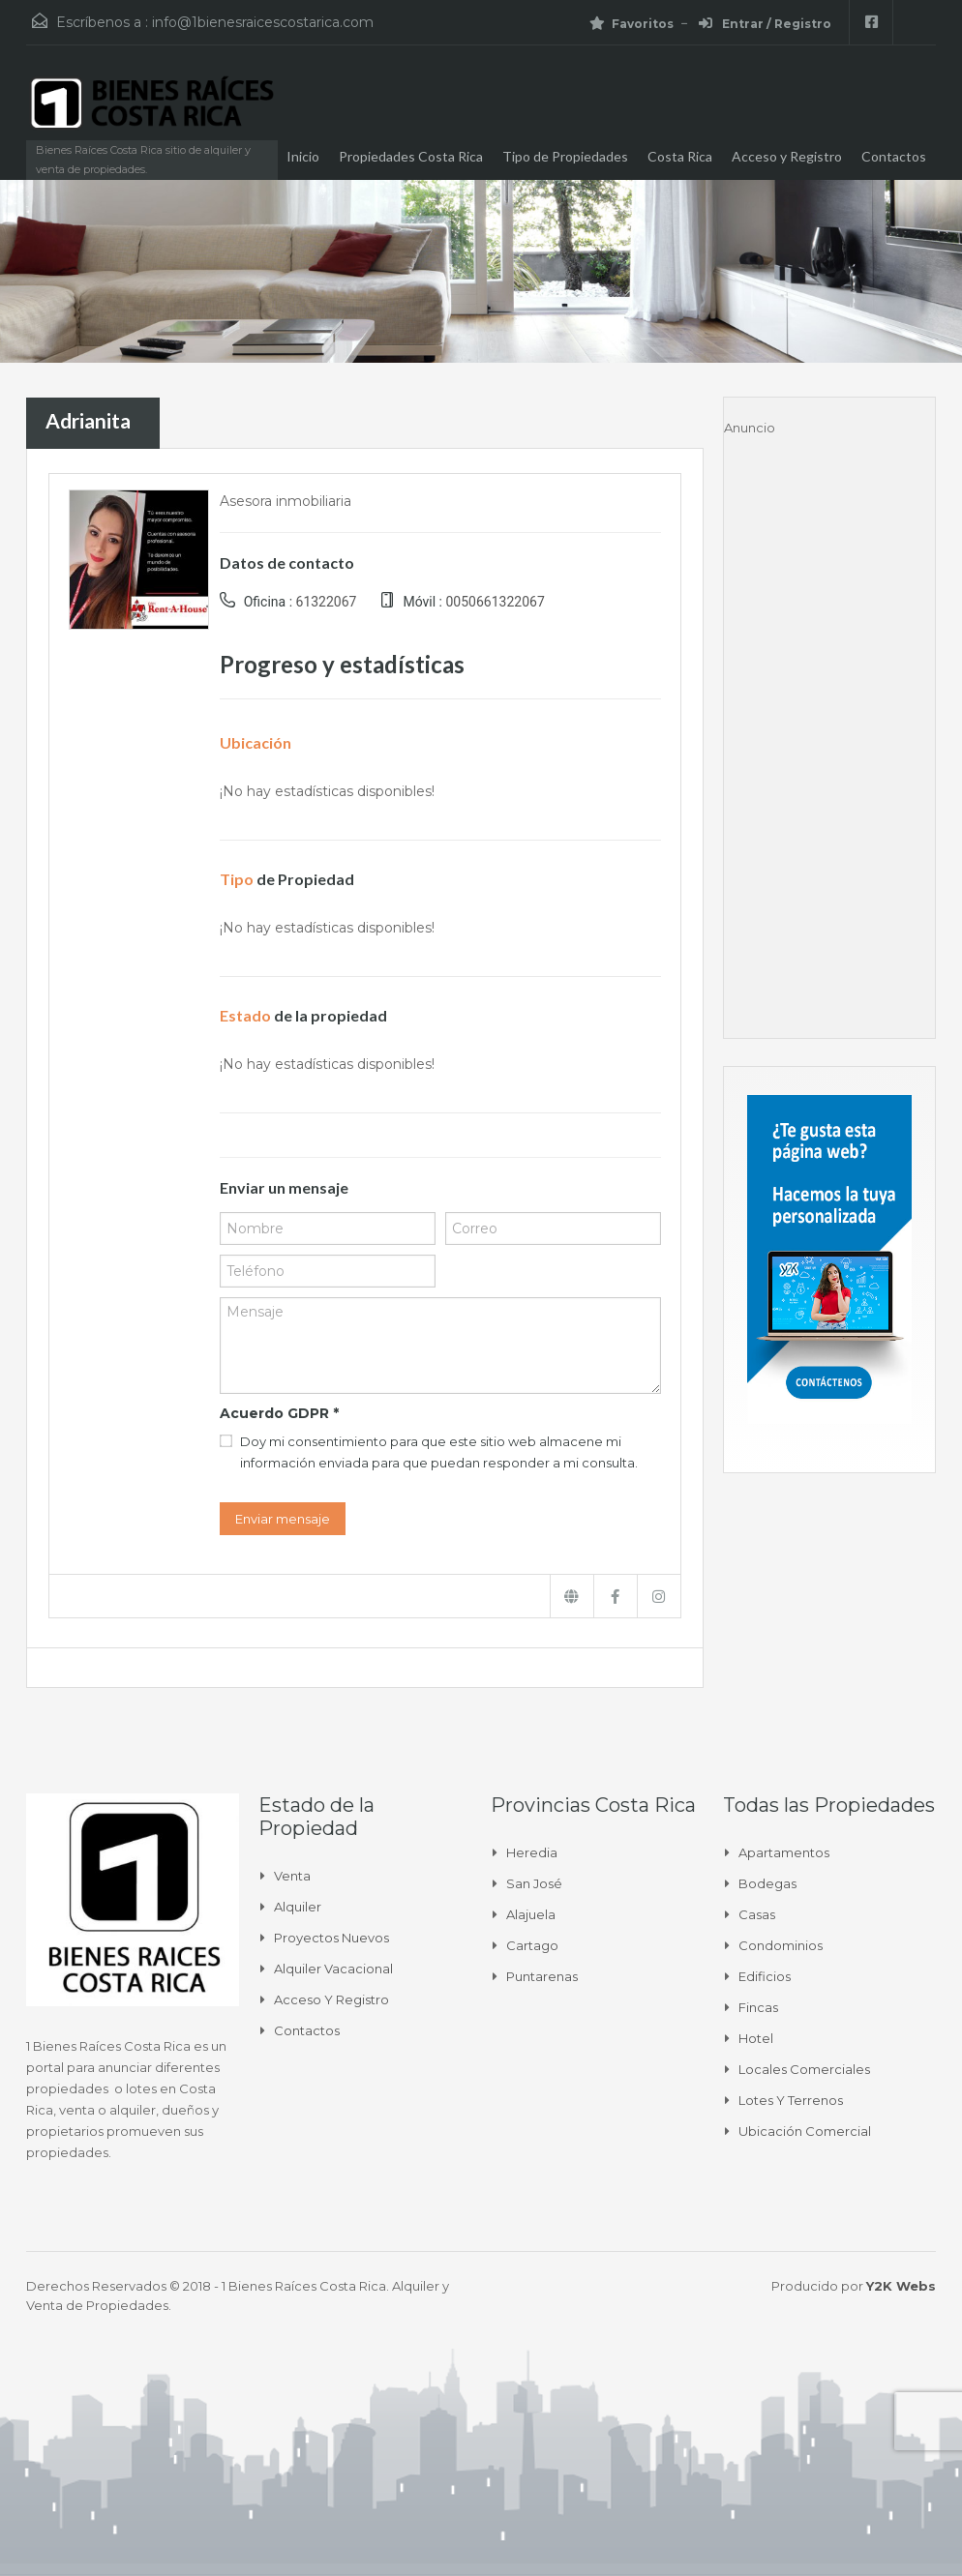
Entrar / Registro (765, 23)
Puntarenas (542, 1976)
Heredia (531, 1852)
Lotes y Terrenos (790, 2100)
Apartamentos (783, 1852)
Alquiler (297, 1906)
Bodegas (767, 1883)
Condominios (780, 1945)
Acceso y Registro (787, 156)
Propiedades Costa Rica (411, 156)
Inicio (302, 156)
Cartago (532, 1945)
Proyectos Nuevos (331, 1937)
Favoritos (631, 23)
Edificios (764, 1976)
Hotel (755, 2038)
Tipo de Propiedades (565, 156)
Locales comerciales (804, 2069)
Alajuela (531, 1914)
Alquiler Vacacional (333, 1968)
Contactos (893, 156)
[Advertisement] (829, 728)
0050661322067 (494, 601)
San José (534, 1883)
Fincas (758, 2007)
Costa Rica (679, 156)
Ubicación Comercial (804, 2131)
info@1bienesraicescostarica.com (263, 22)
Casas (756, 1914)
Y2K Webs (901, 2286)
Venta (292, 1875)
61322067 (326, 601)
